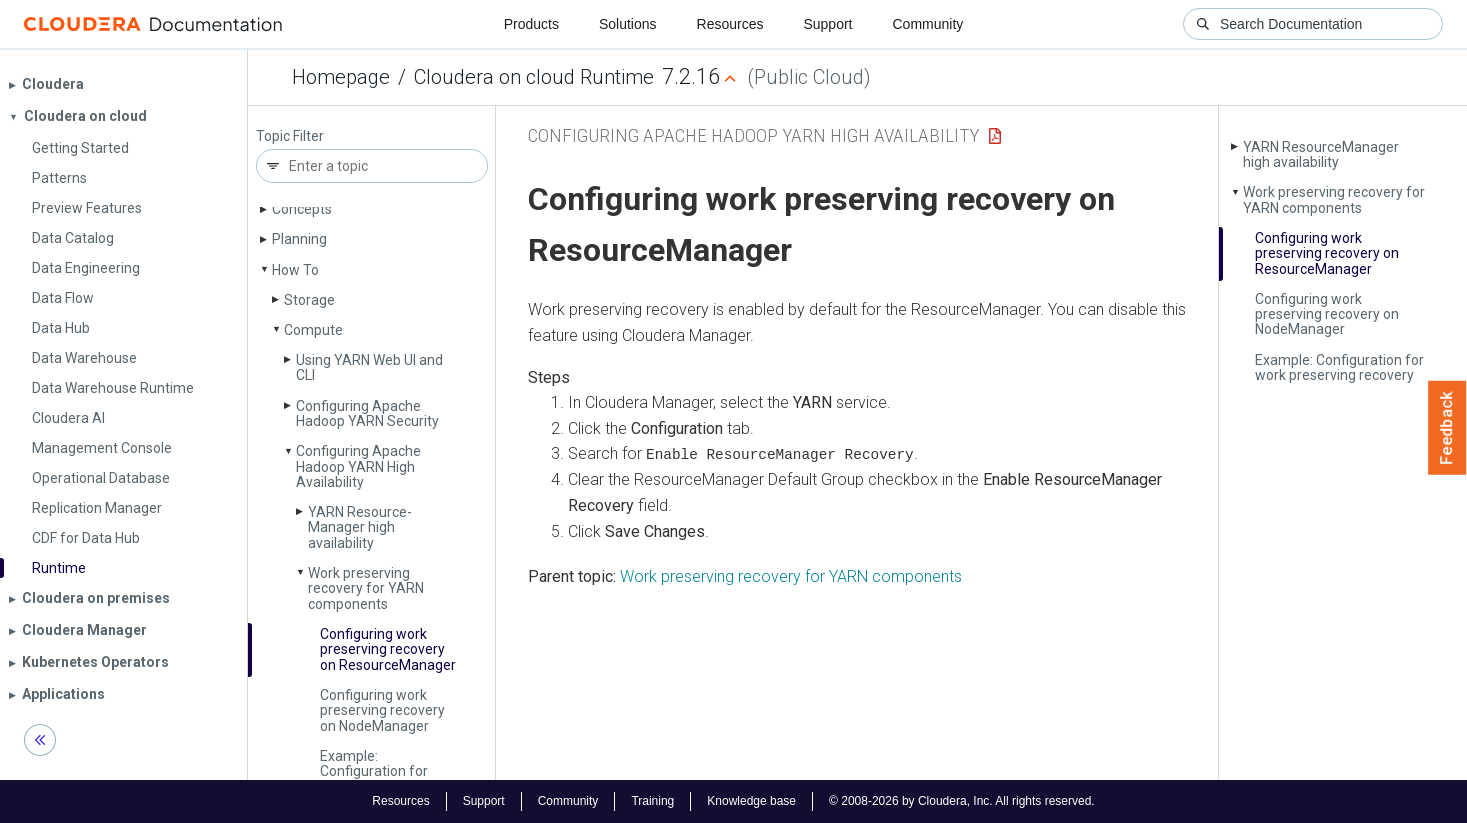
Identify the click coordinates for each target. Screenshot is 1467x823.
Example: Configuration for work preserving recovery (374, 779)
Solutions (628, 24)
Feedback (1447, 428)
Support (827, 24)
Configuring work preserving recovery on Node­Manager (382, 710)
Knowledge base (751, 801)
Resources (730, 24)
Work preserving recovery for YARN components (366, 588)
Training (652, 801)
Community (928, 24)
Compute (313, 330)
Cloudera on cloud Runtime (534, 77)
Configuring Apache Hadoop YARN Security (367, 413)
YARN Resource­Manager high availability (360, 527)
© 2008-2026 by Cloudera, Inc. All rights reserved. (962, 801)
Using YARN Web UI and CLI (369, 367)
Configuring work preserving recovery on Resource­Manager (388, 649)
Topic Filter (290, 136)
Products (531, 24)
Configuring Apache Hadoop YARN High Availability (358, 466)
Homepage (341, 77)
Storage (309, 300)
